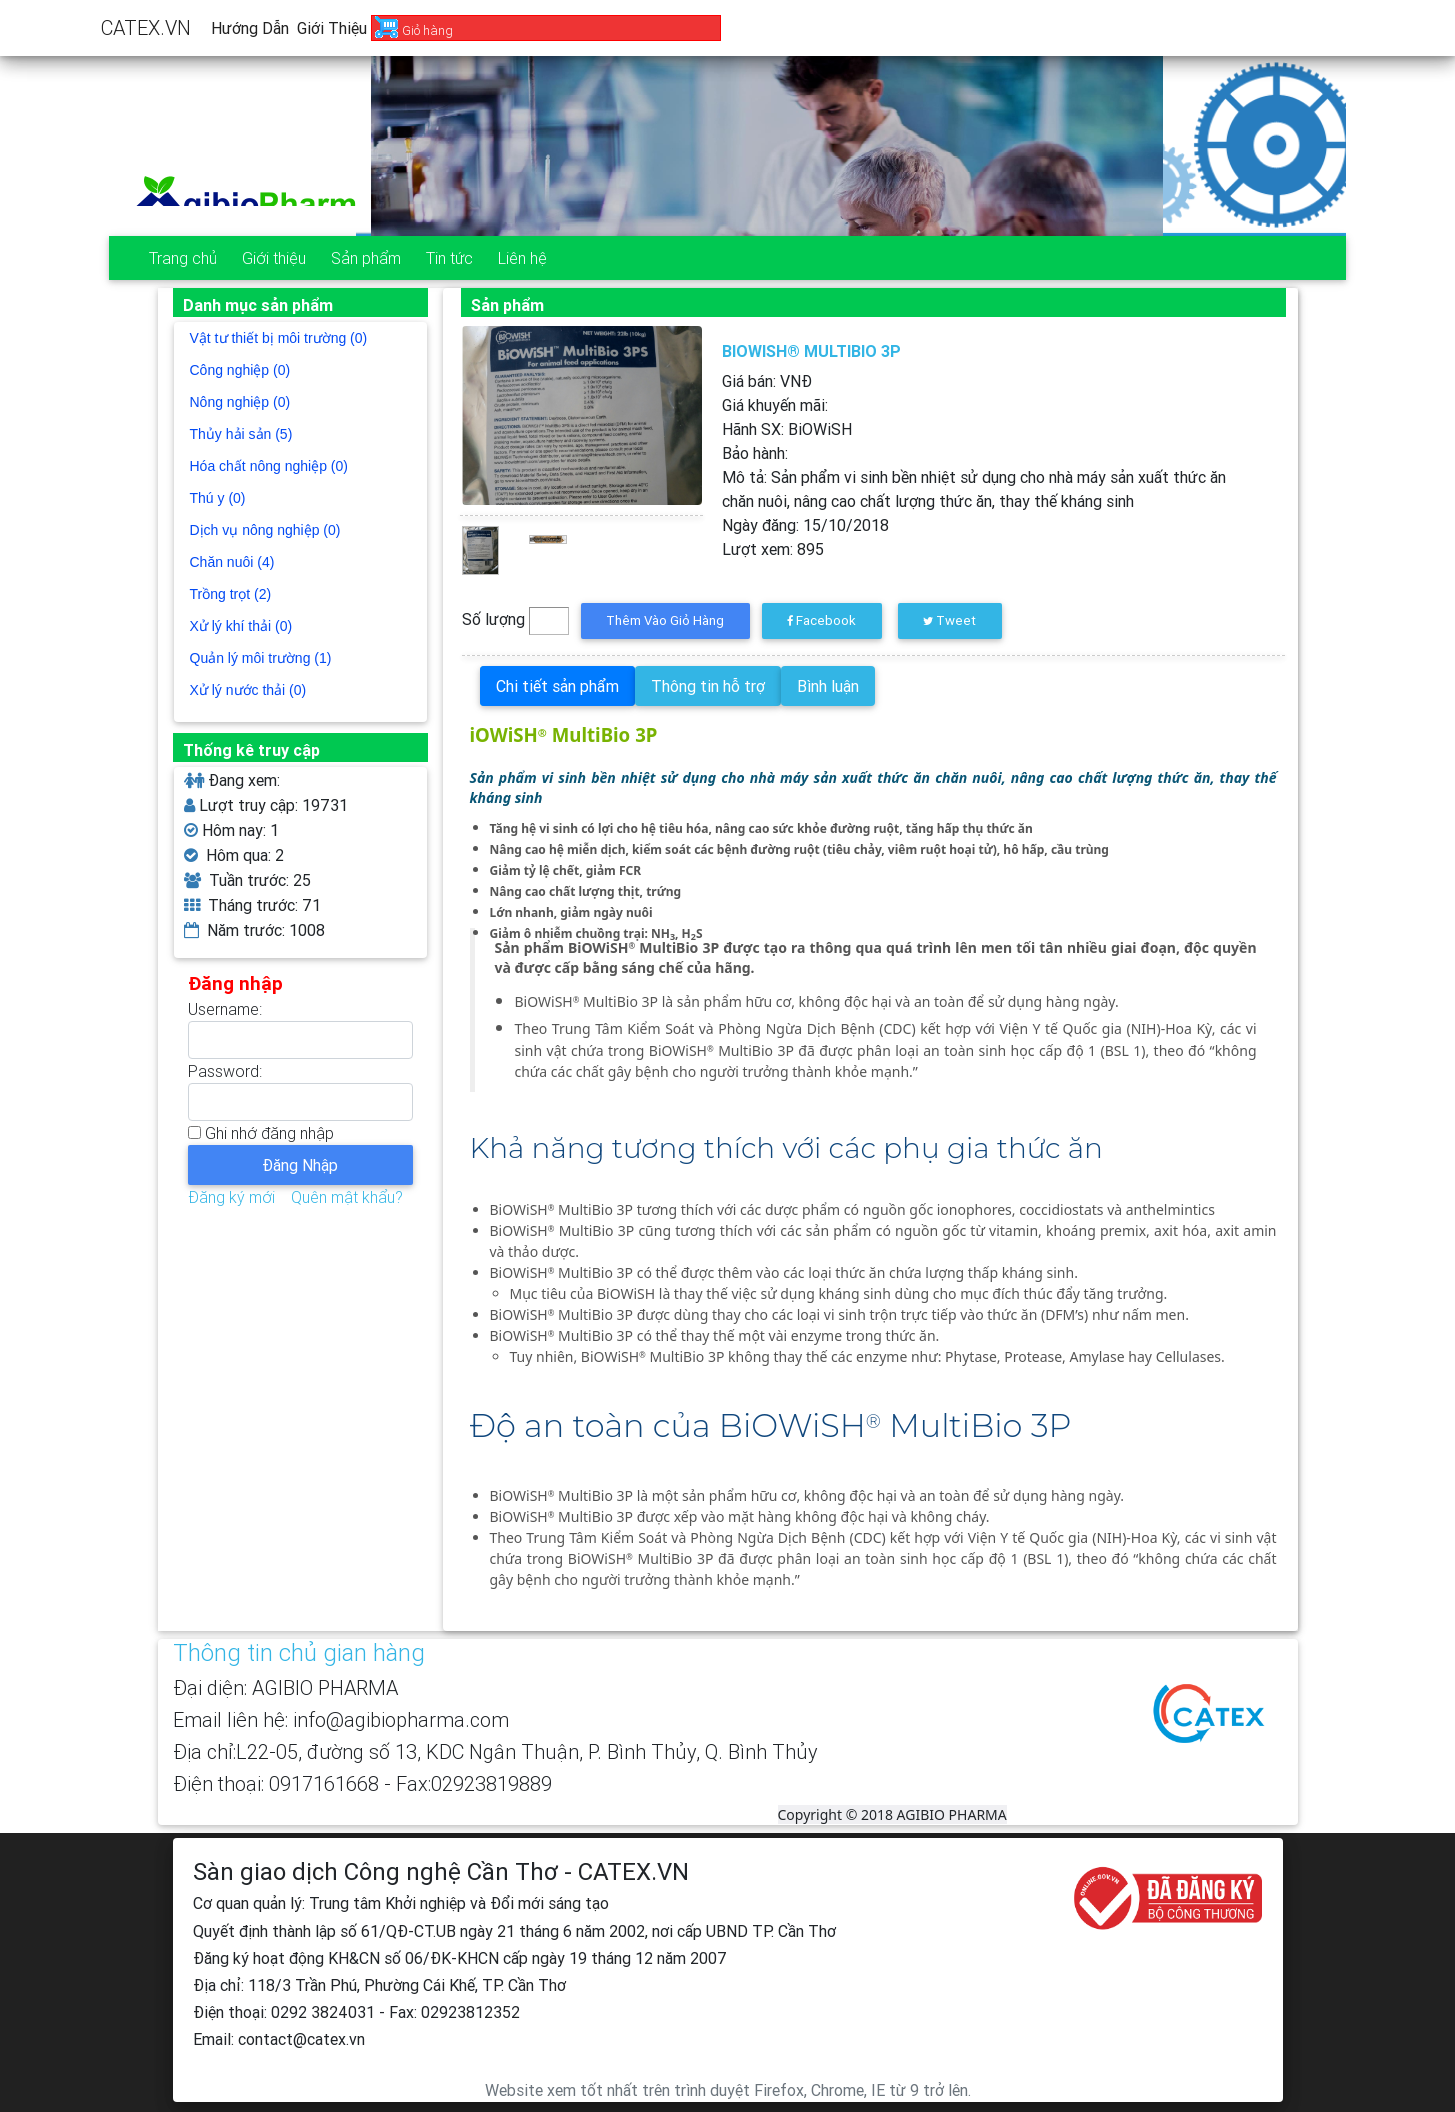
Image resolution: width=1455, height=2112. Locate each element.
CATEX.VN (146, 27)
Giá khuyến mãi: (775, 405)
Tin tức (449, 258)
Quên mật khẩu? (347, 1197)
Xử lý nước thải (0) (248, 690)
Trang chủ (183, 258)
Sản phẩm (366, 258)
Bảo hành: (755, 453)
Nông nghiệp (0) (240, 402)
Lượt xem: (773, 549)
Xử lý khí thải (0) (241, 626)
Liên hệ (522, 258)
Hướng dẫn (250, 28)
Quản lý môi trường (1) (261, 658)
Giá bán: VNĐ (767, 381)
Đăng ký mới (231, 1197)
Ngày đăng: (805, 525)
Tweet (949, 620)
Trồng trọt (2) (231, 594)
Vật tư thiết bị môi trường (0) (279, 338)
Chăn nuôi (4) (232, 562)
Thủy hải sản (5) (241, 434)
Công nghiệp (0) (240, 370)
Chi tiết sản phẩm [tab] (557, 686)
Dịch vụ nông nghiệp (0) (265, 530)
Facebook (821, 620)
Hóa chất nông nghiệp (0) (269, 466)
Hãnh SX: (787, 429)
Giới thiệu (332, 28)
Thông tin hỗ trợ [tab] (708, 686)
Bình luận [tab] (828, 686)
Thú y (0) (218, 498)
